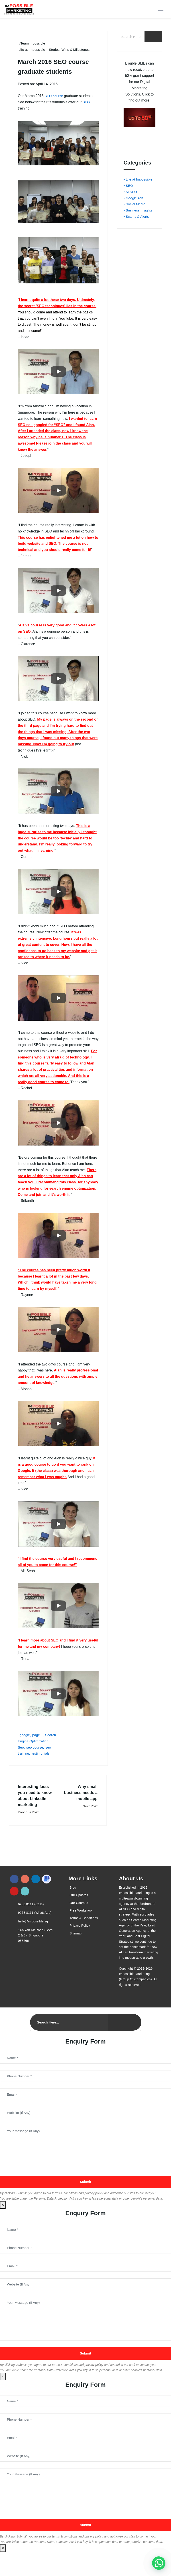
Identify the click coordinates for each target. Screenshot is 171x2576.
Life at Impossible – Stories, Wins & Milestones (55, 49)
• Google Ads (134, 198)
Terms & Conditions (84, 1926)
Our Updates (79, 1903)
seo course (35, 1747)
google (25, 1735)
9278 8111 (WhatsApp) (34, 1921)
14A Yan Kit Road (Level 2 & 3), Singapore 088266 (35, 1944)
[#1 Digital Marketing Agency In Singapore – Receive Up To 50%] (158, 2563)
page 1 (38, 1735)
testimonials (41, 1753)
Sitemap (75, 1941)
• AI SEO (131, 192)
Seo (21, 1747)
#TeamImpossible (32, 43)
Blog (73, 1895)
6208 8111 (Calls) (31, 1912)
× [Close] (3, 2218)
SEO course (54, 96)
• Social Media (135, 204)
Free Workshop (81, 1918)
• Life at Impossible (139, 179)
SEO (86, 102)
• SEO (128, 185)
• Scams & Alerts (137, 216)
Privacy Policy (80, 1934)
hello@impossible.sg (33, 1930)
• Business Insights (139, 210)
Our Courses (79, 1911)
